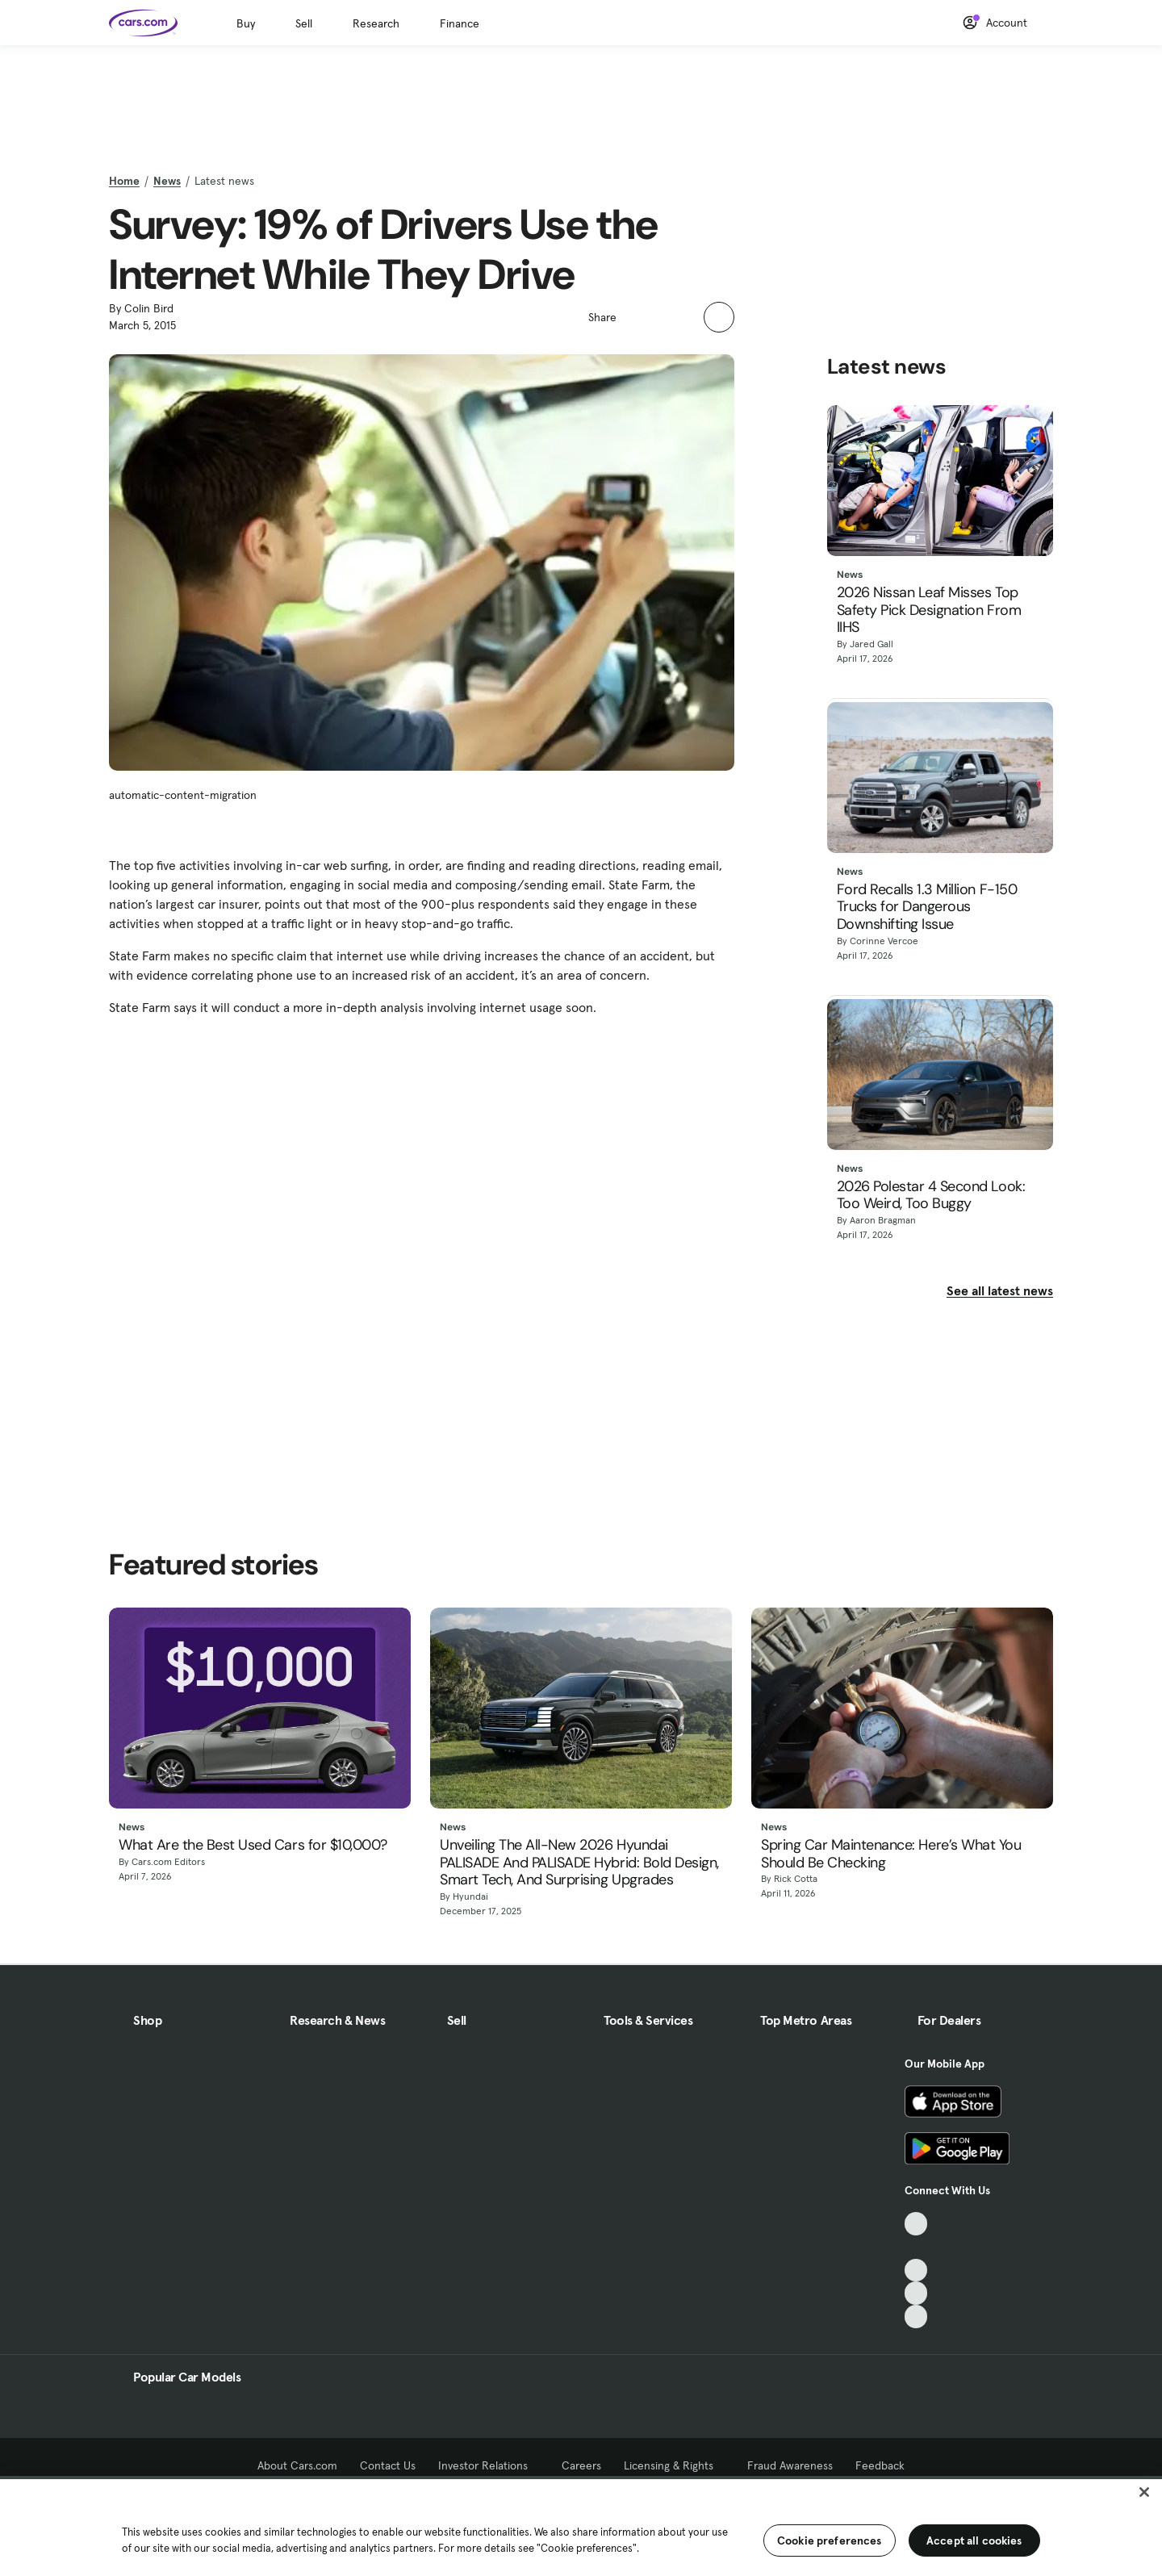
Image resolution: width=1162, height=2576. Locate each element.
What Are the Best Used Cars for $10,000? (253, 1846)
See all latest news (1000, 1290)
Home (124, 181)
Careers (581, 2465)
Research (376, 23)
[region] (581, 2526)
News (167, 181)
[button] (637, 315)
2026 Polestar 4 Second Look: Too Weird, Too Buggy (931, 1195)
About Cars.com (297, 2465)
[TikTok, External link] (916, 2223)
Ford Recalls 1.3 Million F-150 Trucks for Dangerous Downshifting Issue (927, 907)
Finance (459, 23)
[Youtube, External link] (916, 2270)
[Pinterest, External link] (916, 2316)
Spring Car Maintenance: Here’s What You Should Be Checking (891, 1854)
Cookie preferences (829, 2540)
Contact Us (388, 2465)
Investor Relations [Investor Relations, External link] (488, 2465)
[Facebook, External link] (916, 2247)
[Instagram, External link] (916, 2293)
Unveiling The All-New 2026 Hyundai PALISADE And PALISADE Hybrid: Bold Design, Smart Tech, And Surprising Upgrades (579, 1863)
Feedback (880, 2465)
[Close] (1144, 2492)
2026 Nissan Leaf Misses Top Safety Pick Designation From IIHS (929, 610)
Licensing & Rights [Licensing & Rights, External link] (674, 2465)
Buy (245, 23)
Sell (303, 23)
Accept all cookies (974, 2540)
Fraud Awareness (790, 2465)
